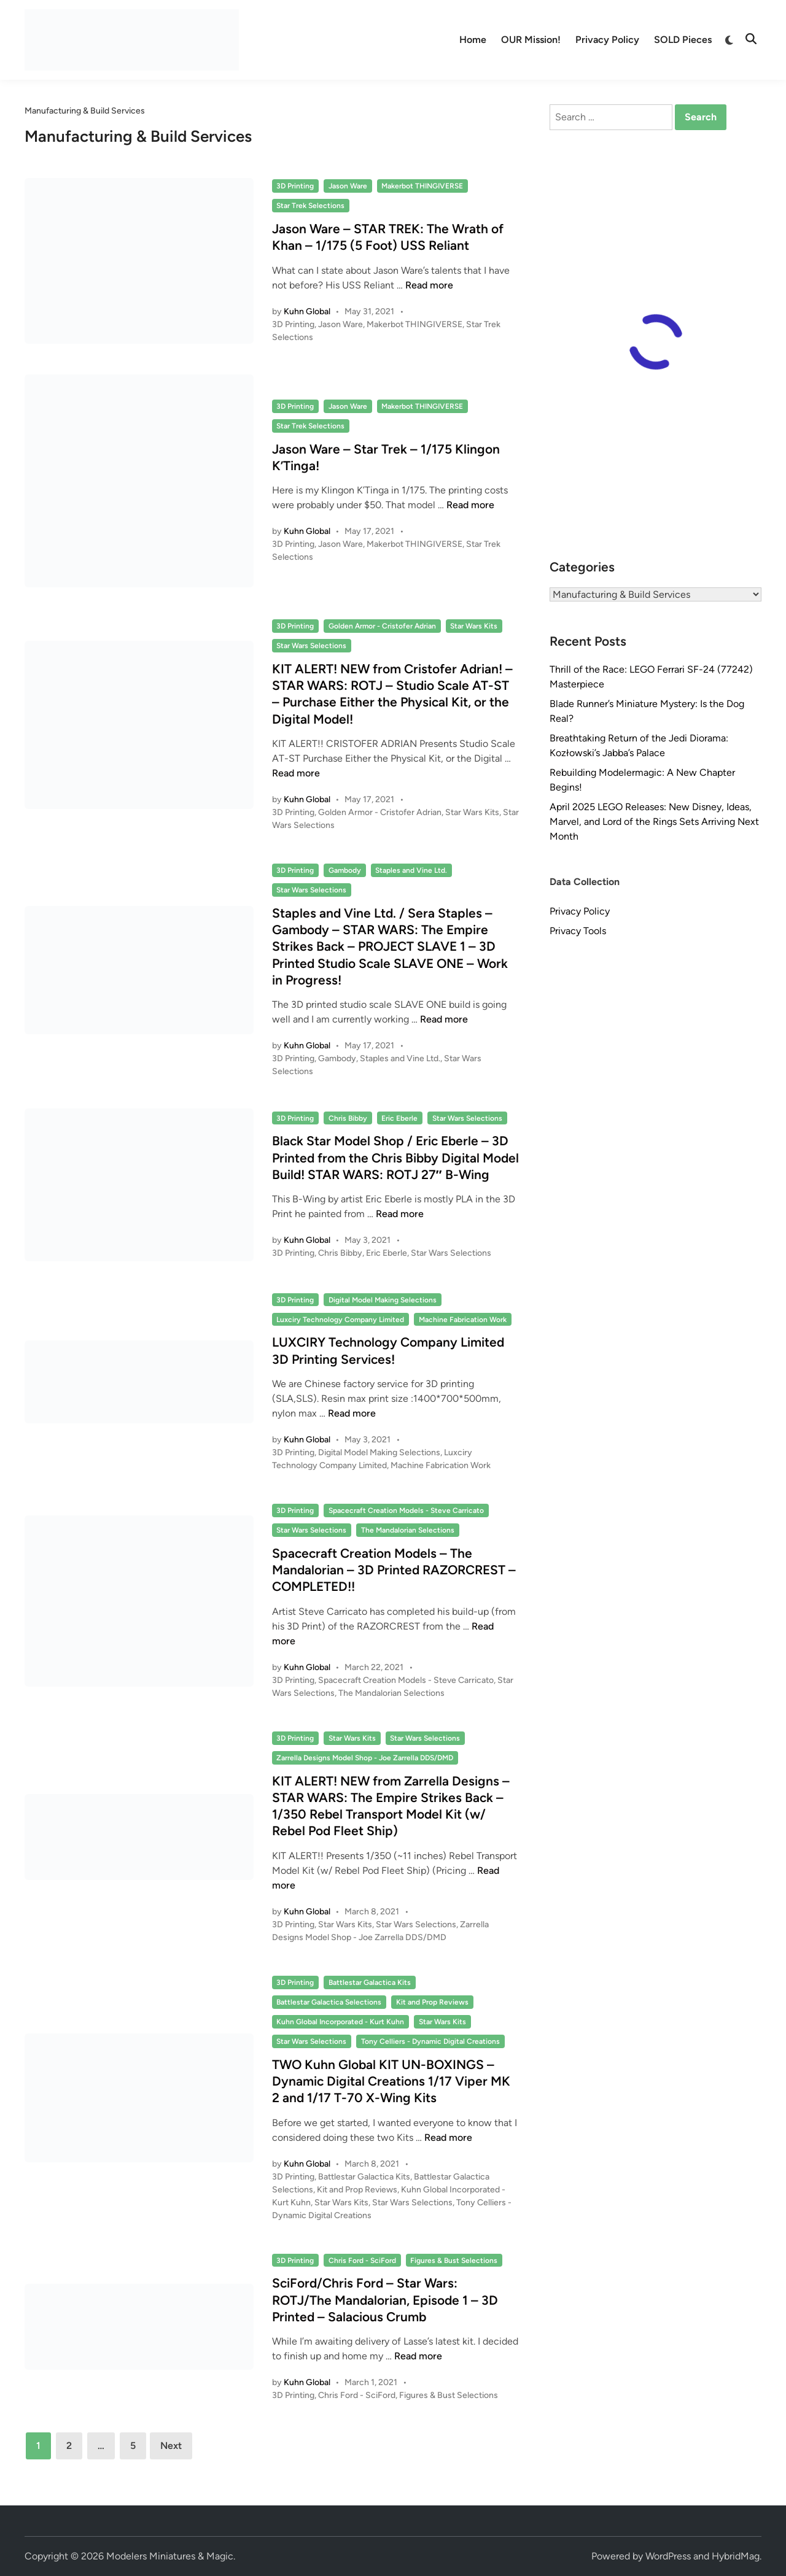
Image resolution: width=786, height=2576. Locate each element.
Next (171, 2445)
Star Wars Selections (311, 645)
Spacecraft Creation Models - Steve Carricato (406, 1510)
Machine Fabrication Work (463, 1319)
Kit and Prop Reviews (432, 2002)
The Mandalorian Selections (407, 1530)
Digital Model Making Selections (383, 1300)
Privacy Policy (607, 39)
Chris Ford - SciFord (362, 2260)
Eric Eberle (399, 1118)
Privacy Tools (578, 931)
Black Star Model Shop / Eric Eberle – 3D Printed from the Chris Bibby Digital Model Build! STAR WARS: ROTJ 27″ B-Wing (395, 1157)
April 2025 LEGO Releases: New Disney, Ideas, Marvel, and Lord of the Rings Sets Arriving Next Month (654, 821)
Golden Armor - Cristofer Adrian (382, 626)
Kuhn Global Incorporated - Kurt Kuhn (340, 2021)
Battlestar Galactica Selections (328, 2002)
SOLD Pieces (683, 39)
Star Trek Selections (310, 205)
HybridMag (736, 2556)
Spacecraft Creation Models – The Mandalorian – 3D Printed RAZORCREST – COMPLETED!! (394, 1570)
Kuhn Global (307, 311)
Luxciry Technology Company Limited (340, 1319)
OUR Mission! (531, 39)
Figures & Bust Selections (453, 2260)
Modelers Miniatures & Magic (169, 2556)
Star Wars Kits (473, 626)
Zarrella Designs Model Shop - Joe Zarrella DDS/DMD (364, 1758)
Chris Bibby (348, 1118)
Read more (429, 285)
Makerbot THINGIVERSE (422, 186)
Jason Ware (348, 186)
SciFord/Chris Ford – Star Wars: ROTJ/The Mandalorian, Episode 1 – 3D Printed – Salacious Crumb (385, 2299)
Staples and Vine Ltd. (411, 870)
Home (472, 39)
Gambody (345, 870)
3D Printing (295, 186)
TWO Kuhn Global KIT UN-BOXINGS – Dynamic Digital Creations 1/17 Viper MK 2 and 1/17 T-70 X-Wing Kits (391, 2081)
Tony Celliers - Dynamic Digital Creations (430, 2041)
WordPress (668, 2556)
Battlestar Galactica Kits (370, 1982)
